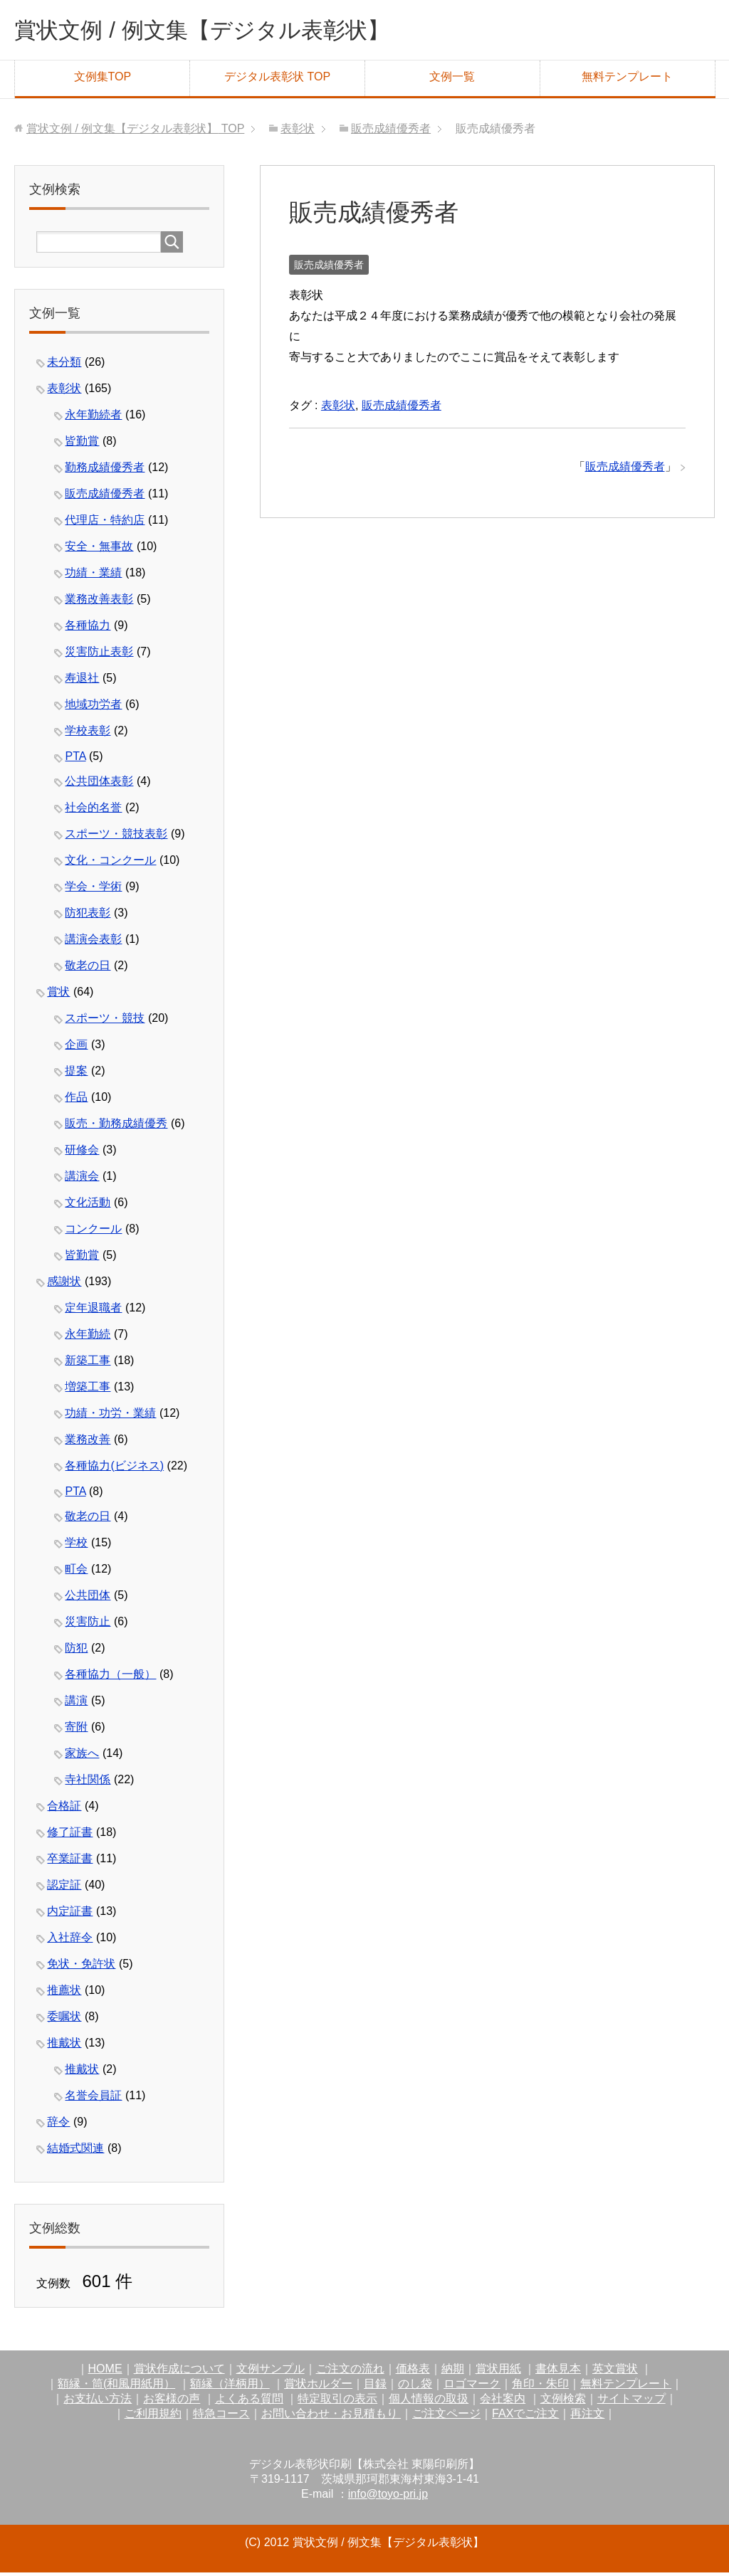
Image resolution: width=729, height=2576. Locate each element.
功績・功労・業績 (110, 1416)
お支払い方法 (97, 2402)
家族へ (82, 1757)
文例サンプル (270, 2372)
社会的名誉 (93, 811)
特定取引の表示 (337, 2402)
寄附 (76, 1730)
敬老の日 (87, 969)
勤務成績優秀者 (105, 471)
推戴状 (64, 2046)
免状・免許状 (81, 1967)
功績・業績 (93, 576)
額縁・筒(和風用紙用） (116, 2387)
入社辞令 (70, 1941)
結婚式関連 (75, 2151)
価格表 (413, 2372)
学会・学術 (93, 890)
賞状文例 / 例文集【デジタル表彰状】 (231, 31)
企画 (76, 1048)
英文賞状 (615, 2372)
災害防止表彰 (99, 655)
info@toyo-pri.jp (388, 2497)
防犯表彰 (87, 916)
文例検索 (563, 2402)
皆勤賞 (82, 444)
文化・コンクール (110, 863)
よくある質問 (249, 2402)
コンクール (93, 1232)
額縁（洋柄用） (230, 2387)
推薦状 (64, 1994)
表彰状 (338, 409)
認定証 (64, 1888)
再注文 (587, 2417)
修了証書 (70, 1836)
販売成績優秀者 (329, 268)
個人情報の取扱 (428, 2402)
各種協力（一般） (110, 1678)
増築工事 (87, 1390)
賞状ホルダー (318, 2387)
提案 (76, 1074)
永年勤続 (87, 1337)
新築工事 (87, 1364)
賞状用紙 (498, 2372)
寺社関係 (87, 1783)
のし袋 (415, 2387)
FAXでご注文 (525, 2417)
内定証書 (70, 1915)
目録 (375, 2387)
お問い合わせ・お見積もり (331, 2417)
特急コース (221, 2417)
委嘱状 (64, 2020)
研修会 (82, 1153)
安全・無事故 (99, 550)
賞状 (58, 995)
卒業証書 (70, 1862)
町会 (76, 1572)
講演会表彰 (93, 942)
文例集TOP (103, 80)
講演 (76, 1704)
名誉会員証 (93, 2099)
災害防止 (87, 1625)
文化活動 (87, 1206)
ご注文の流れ (350, 2372)
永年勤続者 (93, 418)
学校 (76, 1546)
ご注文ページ (446, 2417)
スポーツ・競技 (105, 1021)
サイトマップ (631, 2402)
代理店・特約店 (105, 523)
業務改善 (87, 1443)
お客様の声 (171, 2402)
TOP (135, 132)
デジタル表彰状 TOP (277, 80)
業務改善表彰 (99, 602)
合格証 (64, 1809)
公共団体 (87, 1599)
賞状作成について (179, 2372)
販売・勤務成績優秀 (116, 1127)
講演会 (82, 1179)
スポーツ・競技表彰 (116, 837)
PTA (75, 760)
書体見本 (558, 2372)
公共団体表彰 (99, 784)
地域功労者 (93, 708)
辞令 (58, 2125)
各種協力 (87, 629)
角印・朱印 (540, 2387)
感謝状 (64, 1285)
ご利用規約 (153, 2417)
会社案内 (502, 2402)
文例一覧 (452, 80)
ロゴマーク (472, 2387)
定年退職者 (93, 1311)
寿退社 (82, 681)
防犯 (76, 1651)
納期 (452, 2372)
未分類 (64, 365)
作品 (76, 1100)
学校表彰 (87, 734)
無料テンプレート (627, 80)
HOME (105, 2372)
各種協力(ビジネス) (114, 1469)
